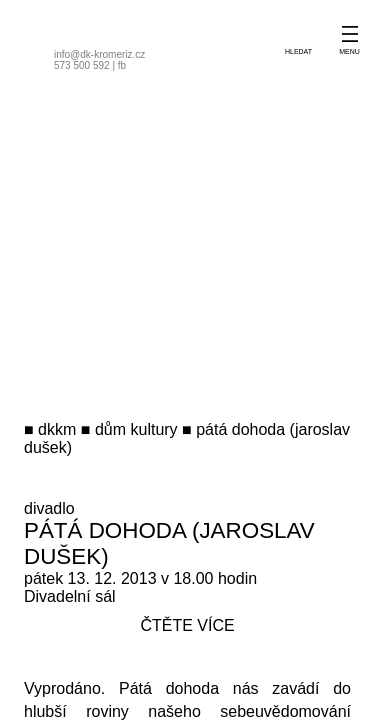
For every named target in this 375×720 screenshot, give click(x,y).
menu (349, 51)
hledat (298, 51)
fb (122, 65)
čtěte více (187, 625)
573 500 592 (82, 65)
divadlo (49, 508)
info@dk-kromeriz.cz (99, 54)
